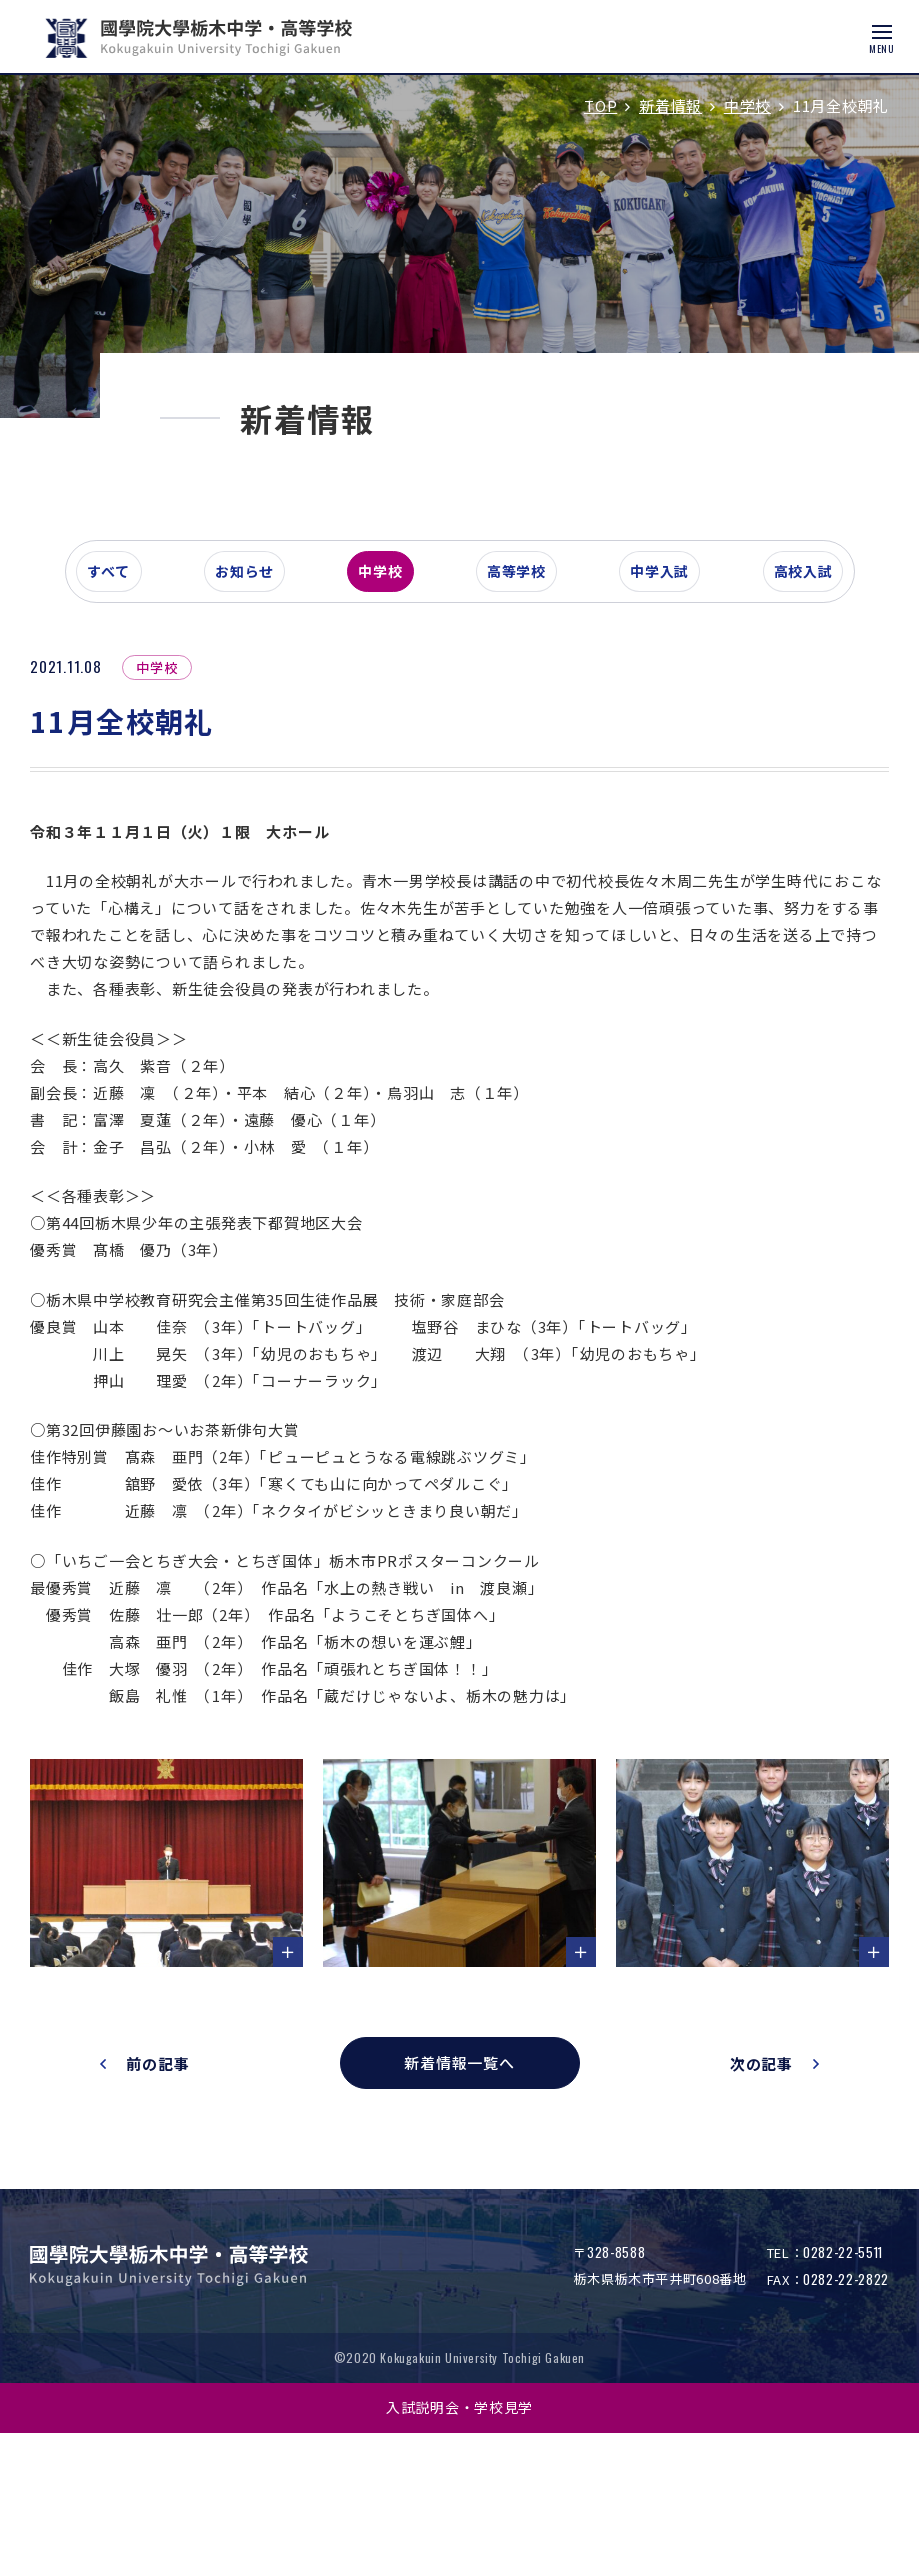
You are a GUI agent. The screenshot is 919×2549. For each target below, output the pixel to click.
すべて (119, 694)
